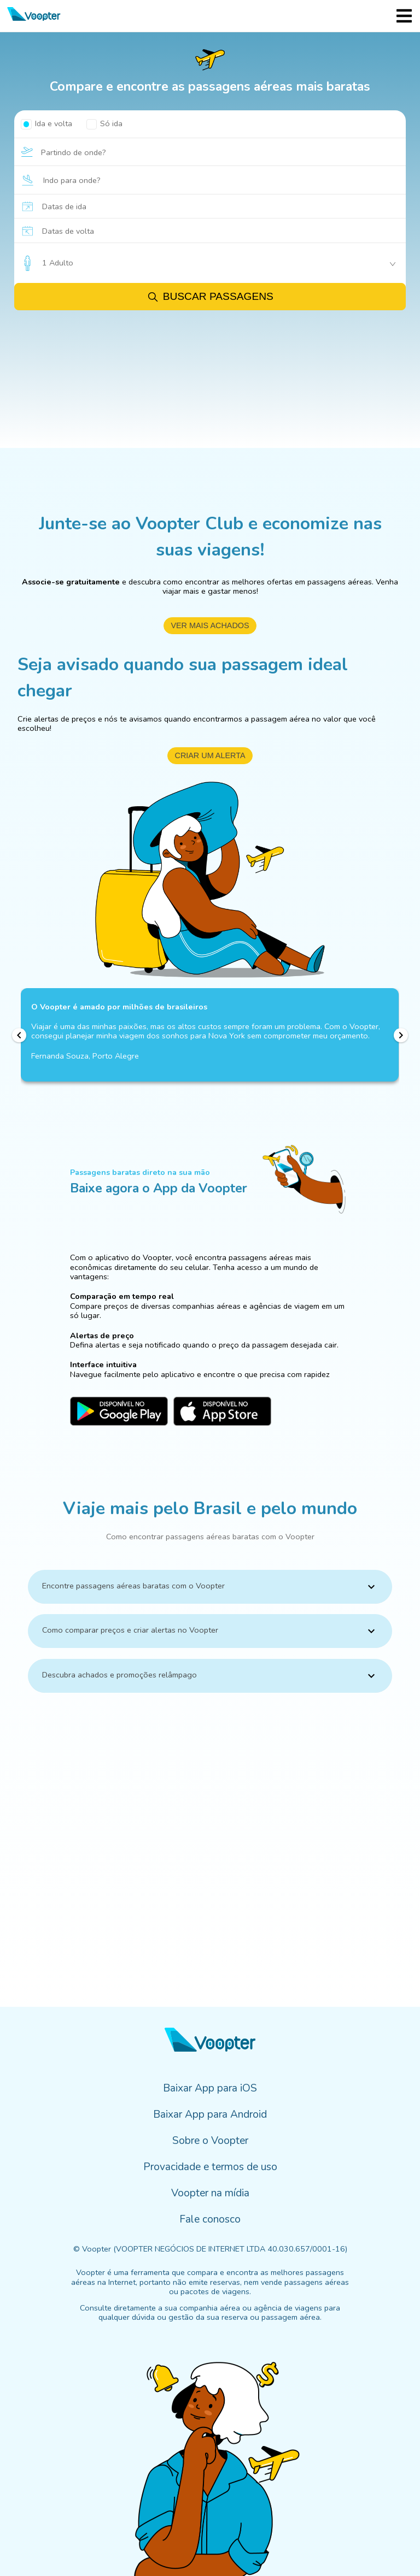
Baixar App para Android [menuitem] (210, 2114)
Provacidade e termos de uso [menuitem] (210, 2167)
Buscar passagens (210, 297)
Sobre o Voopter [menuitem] (210, 2141)
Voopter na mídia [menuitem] (210, 2193)
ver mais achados (210, 625)
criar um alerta (209, 755)
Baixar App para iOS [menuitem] (210, 2088)
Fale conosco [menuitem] (210, 2219)
